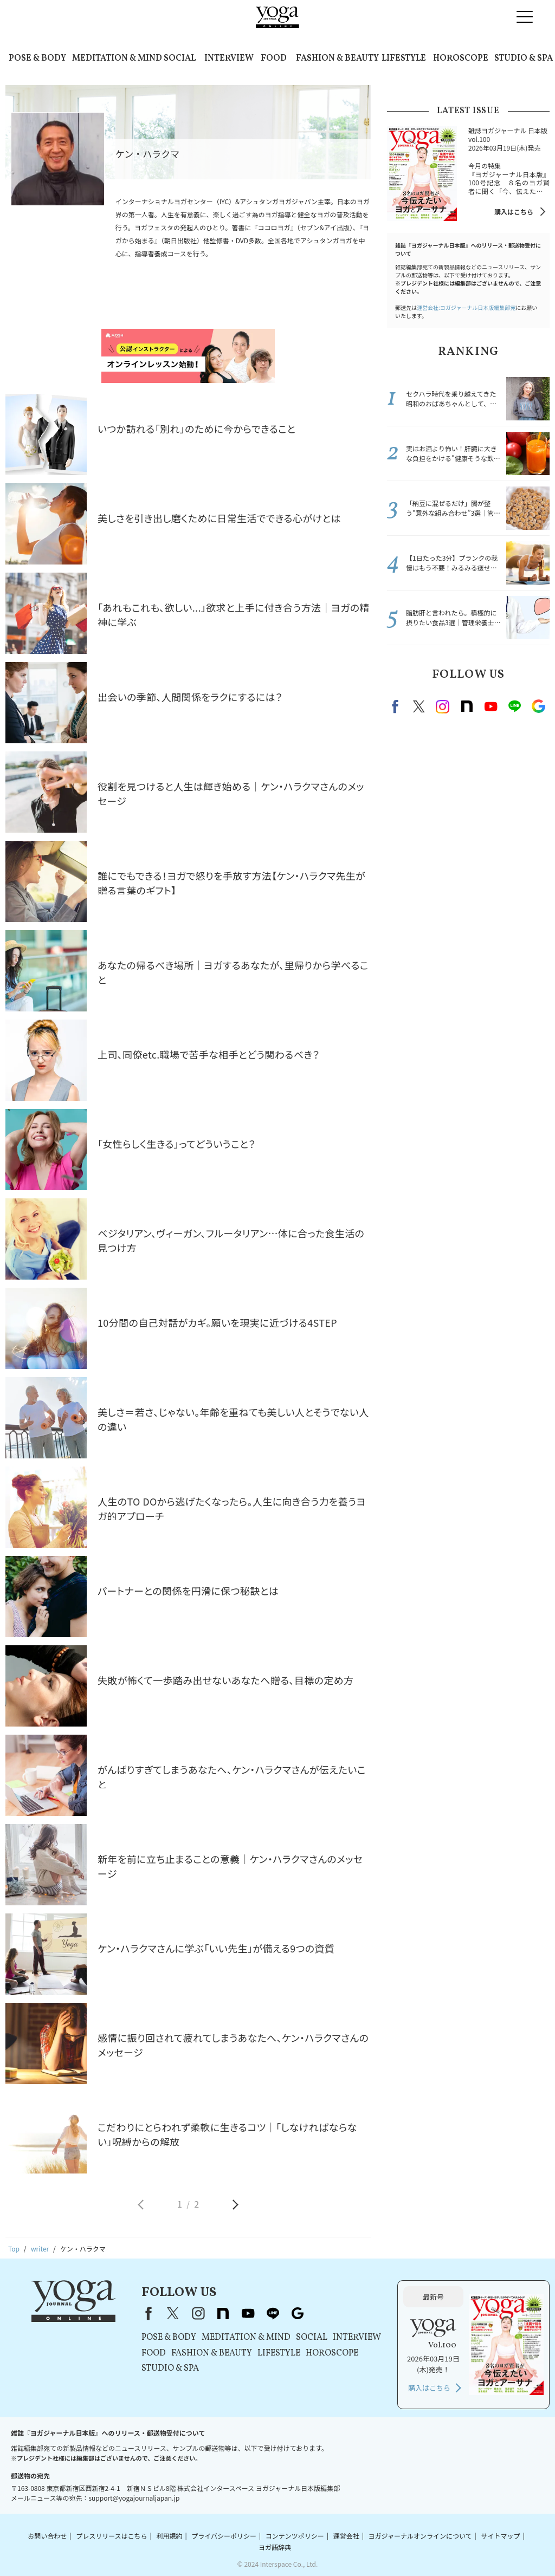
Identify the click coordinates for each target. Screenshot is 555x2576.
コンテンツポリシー (295, 2535)
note (467, 706)
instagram (443, 706)
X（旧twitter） (419, 706)
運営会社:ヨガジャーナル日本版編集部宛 (466, 307)
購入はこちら (513, 211)
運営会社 (346, 2535)
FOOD (274, 58)
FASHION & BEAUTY (337, 58)
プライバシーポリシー (223, 2535)
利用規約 (169, 2535)
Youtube (490, 706)
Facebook (396, 706)
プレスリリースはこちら (111, 2535)
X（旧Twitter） (173, 2313)
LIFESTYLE (404, 58)
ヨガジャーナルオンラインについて (420, 2535)
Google (538, 706)
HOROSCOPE (460, 58)
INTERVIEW (229, 58)
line (514, 706)
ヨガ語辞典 (275, 2547)
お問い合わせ (47, 2535)
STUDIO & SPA (523, 58)
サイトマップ (500, 2535)
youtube (248, 2313)
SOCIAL (180, 58)
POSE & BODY (37, 58)
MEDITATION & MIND (117, 58)
